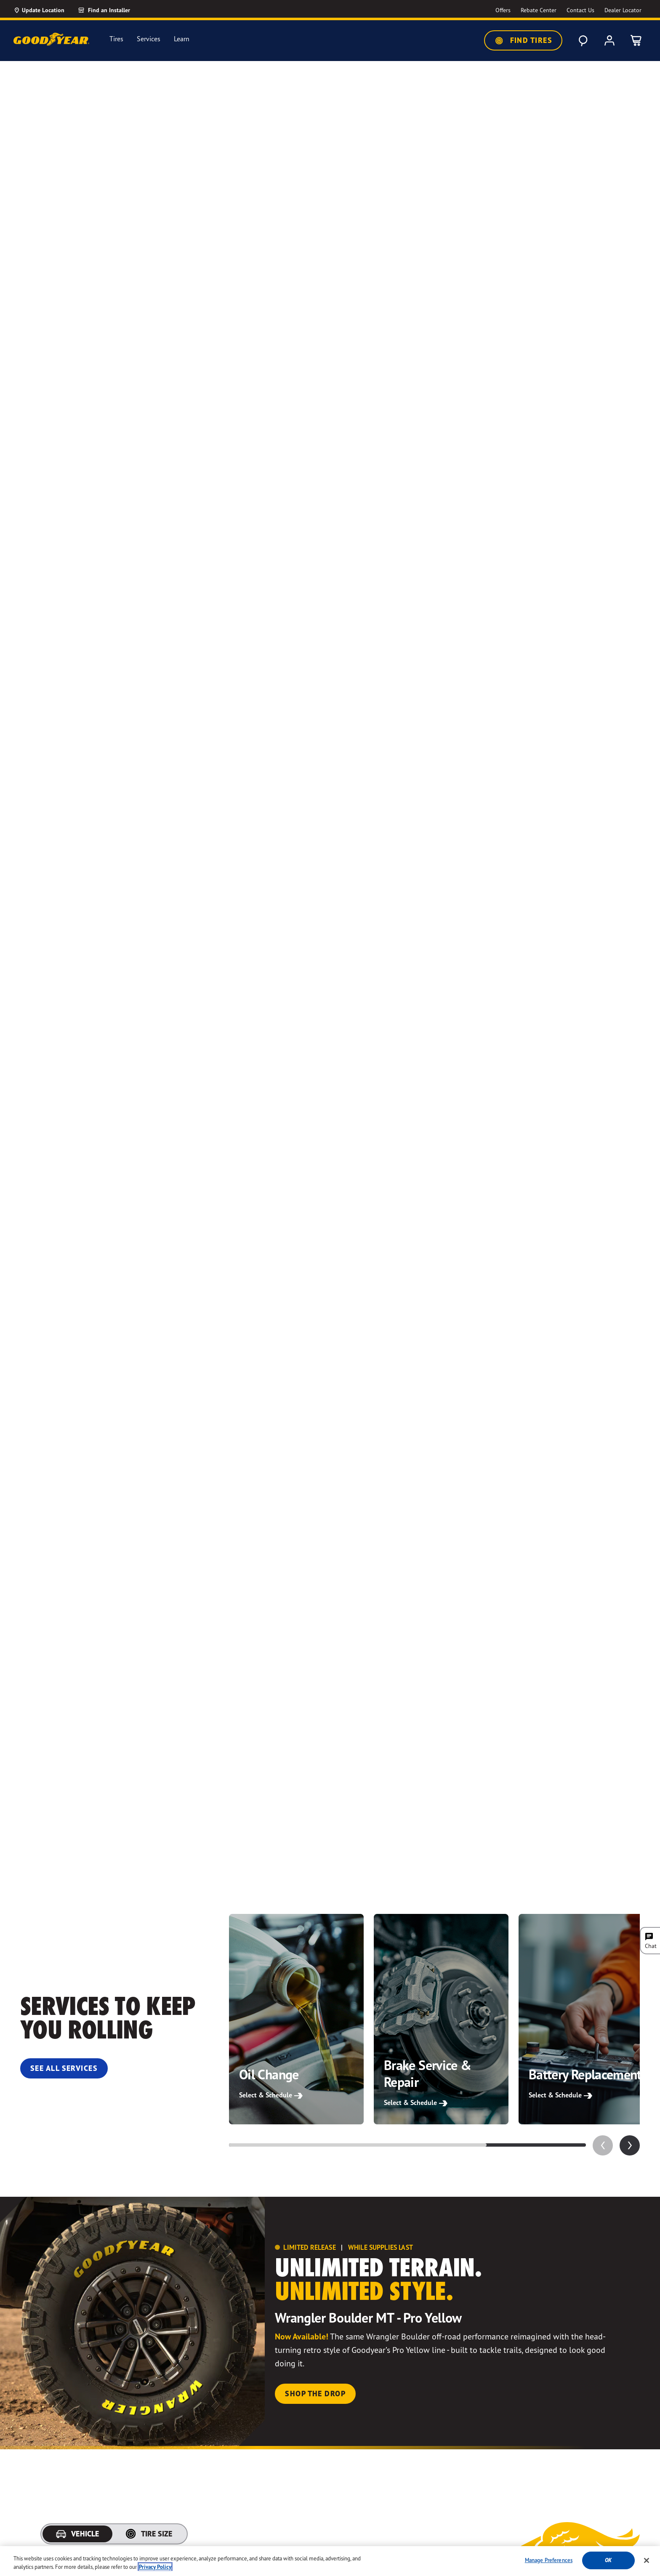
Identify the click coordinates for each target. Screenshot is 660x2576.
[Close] (646, 2564)
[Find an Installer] (113, 10)
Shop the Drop (315, 2393)
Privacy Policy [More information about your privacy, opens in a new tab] (155, 2571)
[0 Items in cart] (636, 40)
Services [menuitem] (148, 39)
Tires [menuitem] (116, 39)
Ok (608, 2564)
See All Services (64, 2068)
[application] (630, 2145)
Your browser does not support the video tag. (330, 962)
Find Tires (523, 40)
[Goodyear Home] (51, 39)
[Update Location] (38, 10)
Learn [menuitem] (181, 39)
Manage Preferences (548, 2564)
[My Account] (609, 40)
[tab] (77, 2533)
